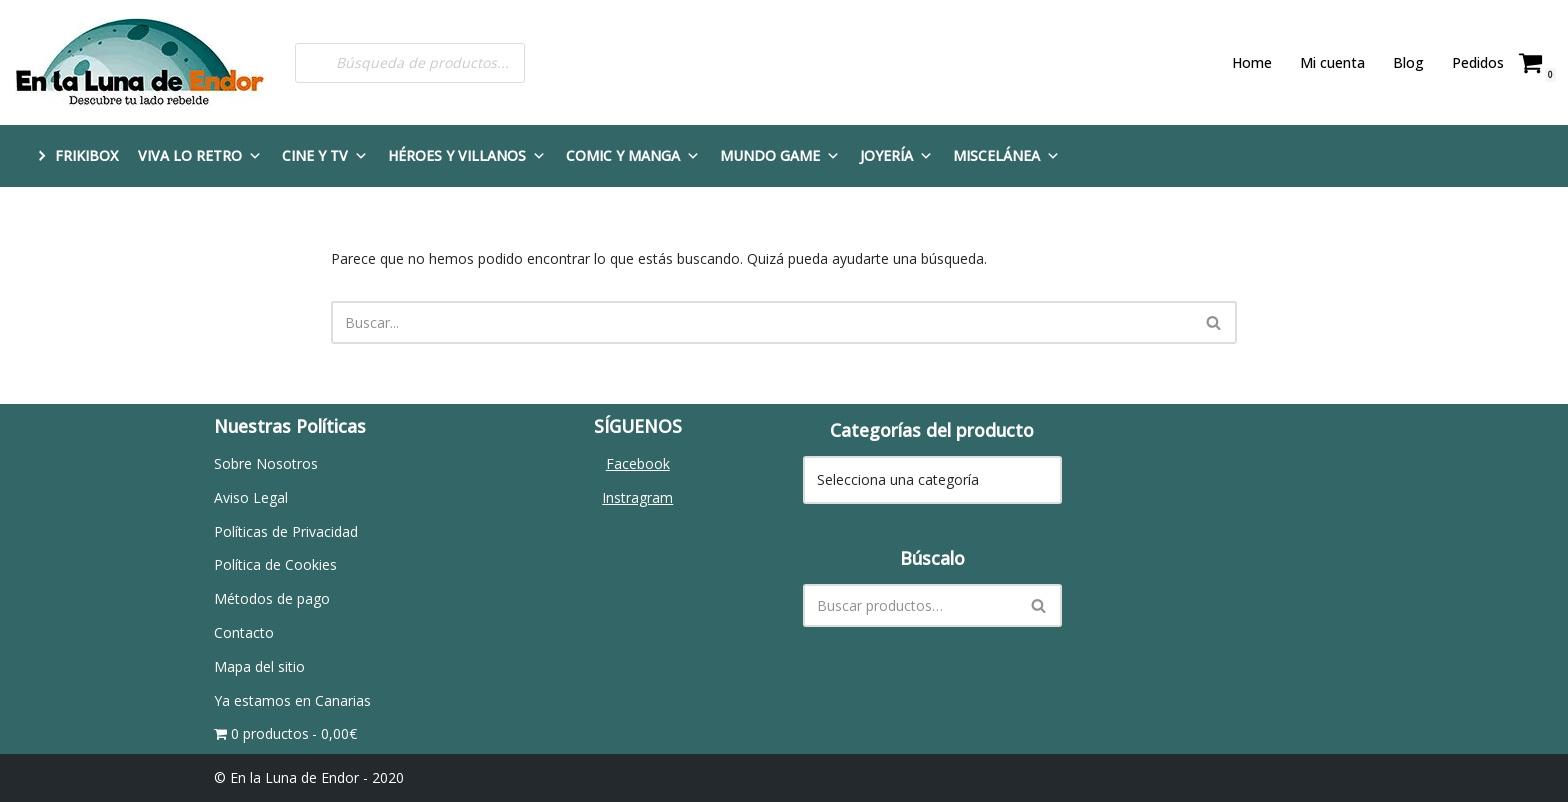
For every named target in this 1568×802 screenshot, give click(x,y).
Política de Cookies (275, 564)
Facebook (638, 463)
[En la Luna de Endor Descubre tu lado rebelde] (140, 62)
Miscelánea (1006, 155)
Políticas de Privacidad (286, 531)
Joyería (896, 155)
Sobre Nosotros (266, 463)
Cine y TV (325, 155)
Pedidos (1478, 62)
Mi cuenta (1332, 62)
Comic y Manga (633, 155)
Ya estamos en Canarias (292, 700)
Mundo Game (780, 155)
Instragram (637, 497)
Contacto (244, 632)
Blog (1408, 62)
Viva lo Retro (200, 155)
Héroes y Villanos (467, 155)
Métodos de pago (272, 598)
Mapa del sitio (259, 666)
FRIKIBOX (86, 155)
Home (1252, 62)
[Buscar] (761, 322)
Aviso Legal (251, 497)
